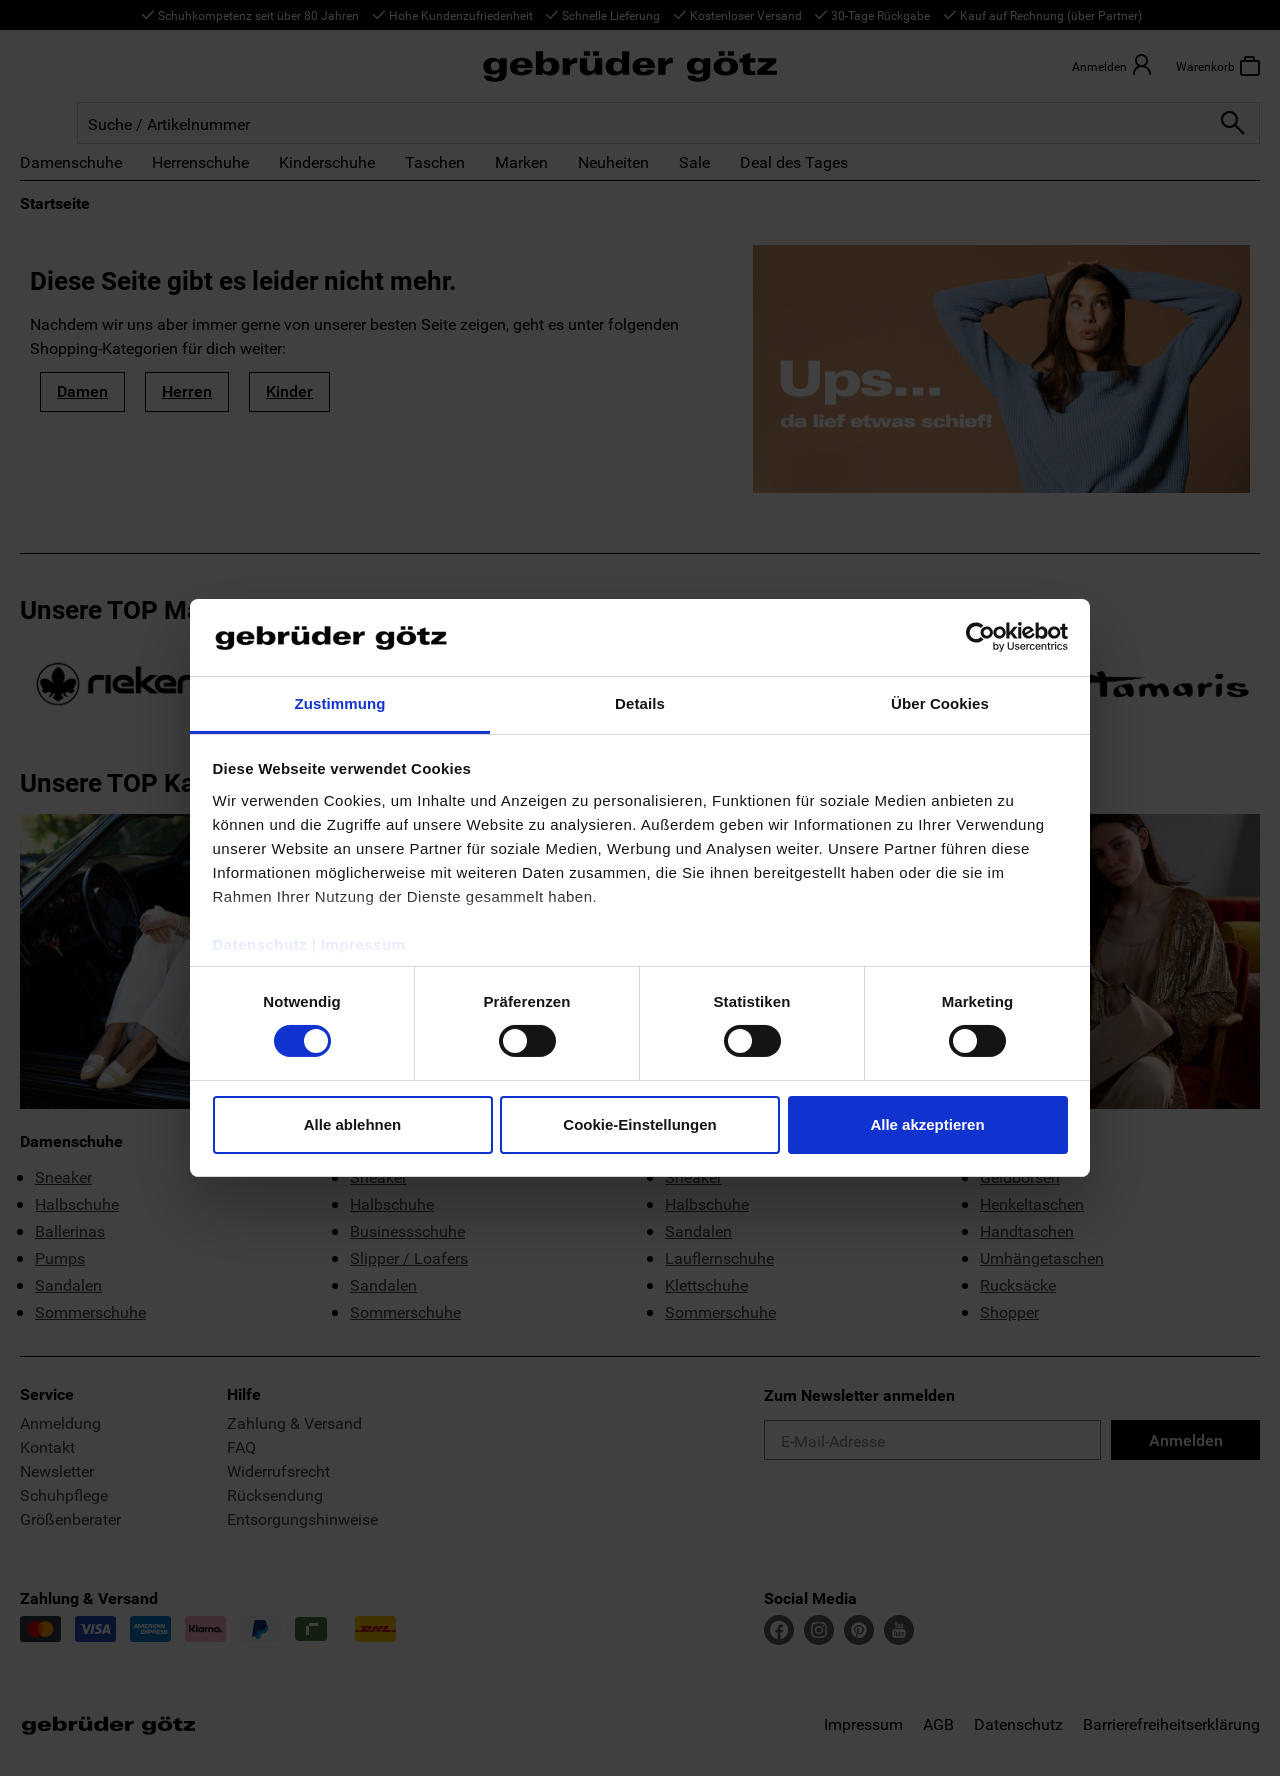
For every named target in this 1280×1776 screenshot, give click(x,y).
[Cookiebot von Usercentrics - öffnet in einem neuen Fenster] (980, 637)
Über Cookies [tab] (940, 703)
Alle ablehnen (353, 1124)
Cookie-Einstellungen (639, 1124)
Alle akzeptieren (927, 1124)
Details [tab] (640, 703)
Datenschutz (260, 944)
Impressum (363, 944)
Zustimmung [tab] (340, 703)
